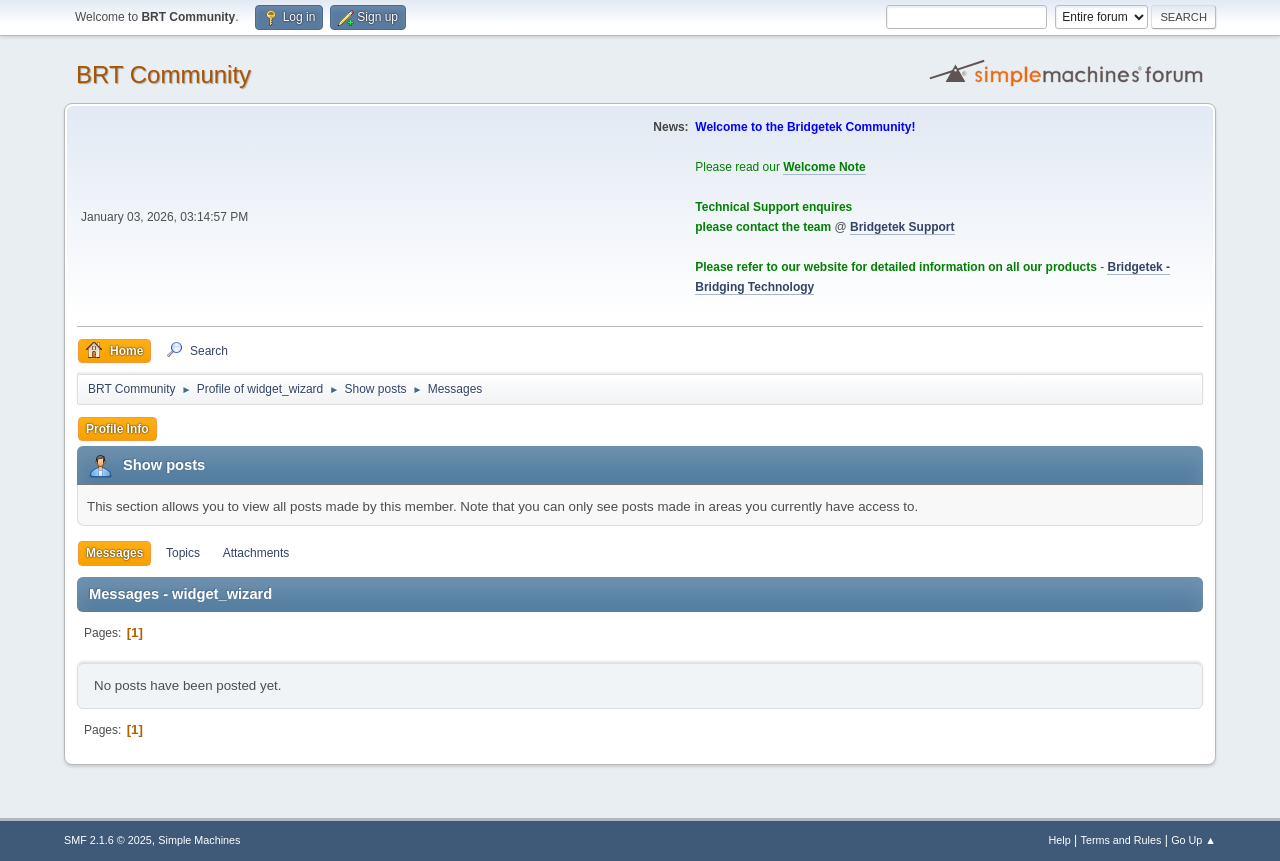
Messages (114, 553)
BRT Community (163, 74)
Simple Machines (199, 840)
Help (1060, 840)
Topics (183, 553)
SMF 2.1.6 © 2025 (108, 840)
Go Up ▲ (1193, 840)
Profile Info (117, 429)
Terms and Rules (1121, 840)
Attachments (256, 553)
